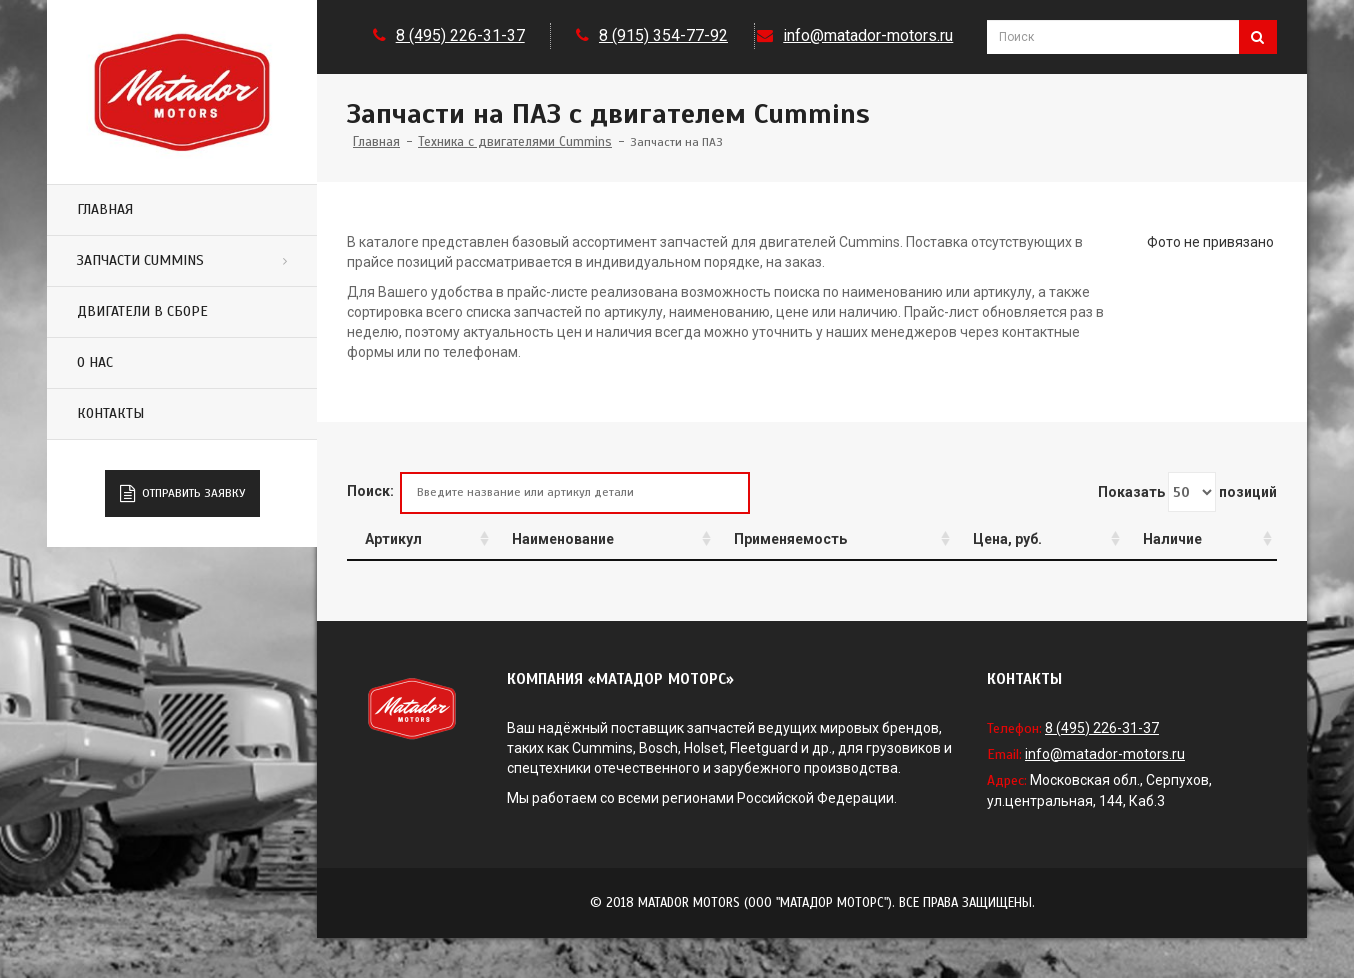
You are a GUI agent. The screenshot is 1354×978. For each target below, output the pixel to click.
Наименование (563, 539)
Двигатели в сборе (142, 311)
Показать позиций (1187, 492)
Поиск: (548, 492)
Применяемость (790, 539)
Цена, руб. (1007, 539)
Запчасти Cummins (140, 260)
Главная (105, 209)
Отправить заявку (182, 494)
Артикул (393, 539)
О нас (95, 362)
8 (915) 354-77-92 (663, 35)
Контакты (110, 413)
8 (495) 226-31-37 (460, 35)
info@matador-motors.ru (868, 35)
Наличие (1172, 539)
